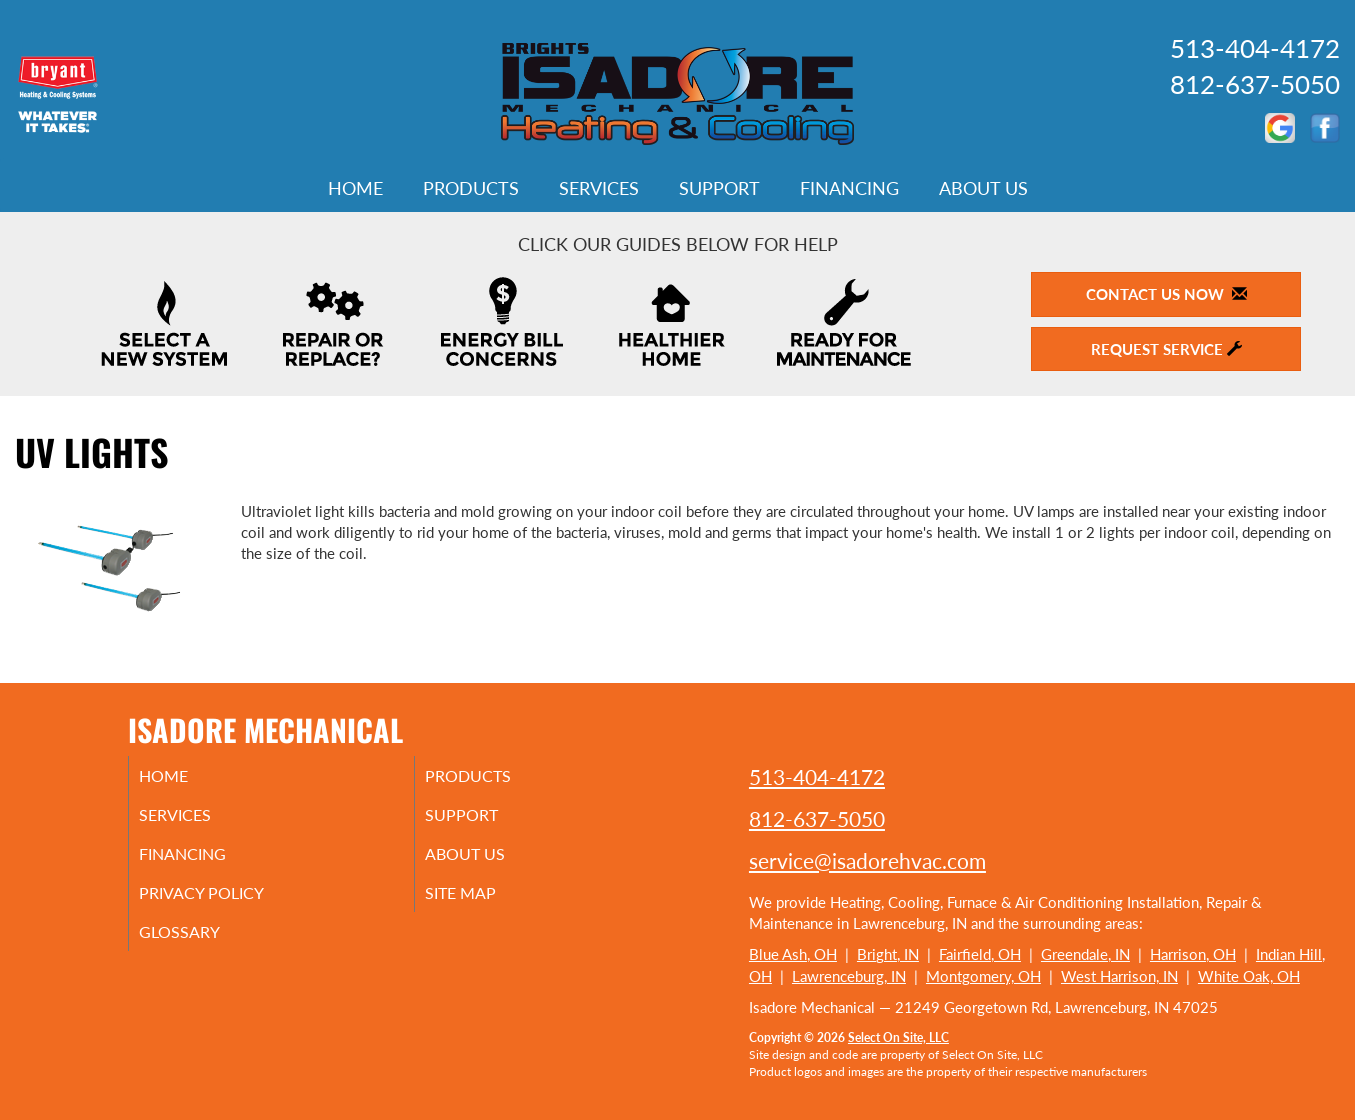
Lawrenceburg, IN (849, 976)
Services (599, 188)
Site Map (485, 903)
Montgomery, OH (983, 976)
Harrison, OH (1193, 954)
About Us (983, 188)
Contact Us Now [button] (1166, 294)
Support (719, 188)
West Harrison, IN (1119, 976)
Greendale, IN (1085, 954)
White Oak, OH (1249, 976)
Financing (849, 188)
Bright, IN (888, 954)
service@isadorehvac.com (867, 860)
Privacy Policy (228, 903)
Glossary (203, 945)
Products (471, 188)
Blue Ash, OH (793, 954)
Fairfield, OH (980, 954)
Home (355, 188)
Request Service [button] (1166, 349)
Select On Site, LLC (898, 1037)
